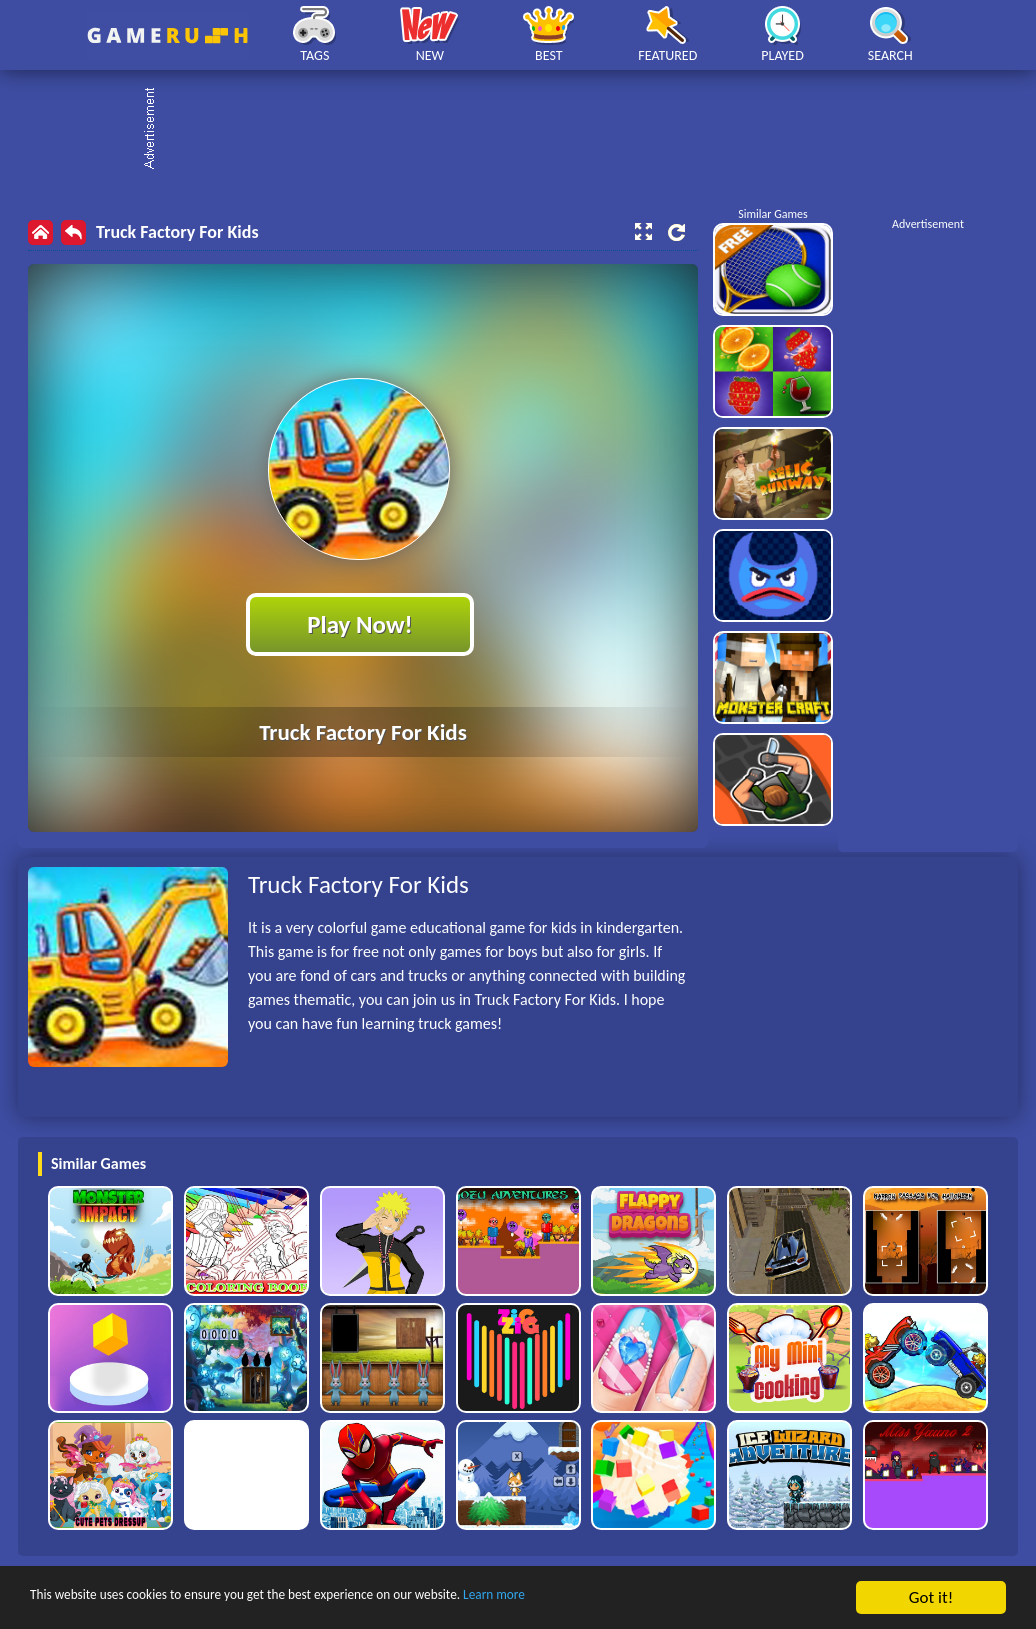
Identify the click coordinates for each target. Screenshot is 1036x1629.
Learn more (624, 1598)
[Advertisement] (528, 130)
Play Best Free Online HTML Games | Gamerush (167, 35)
